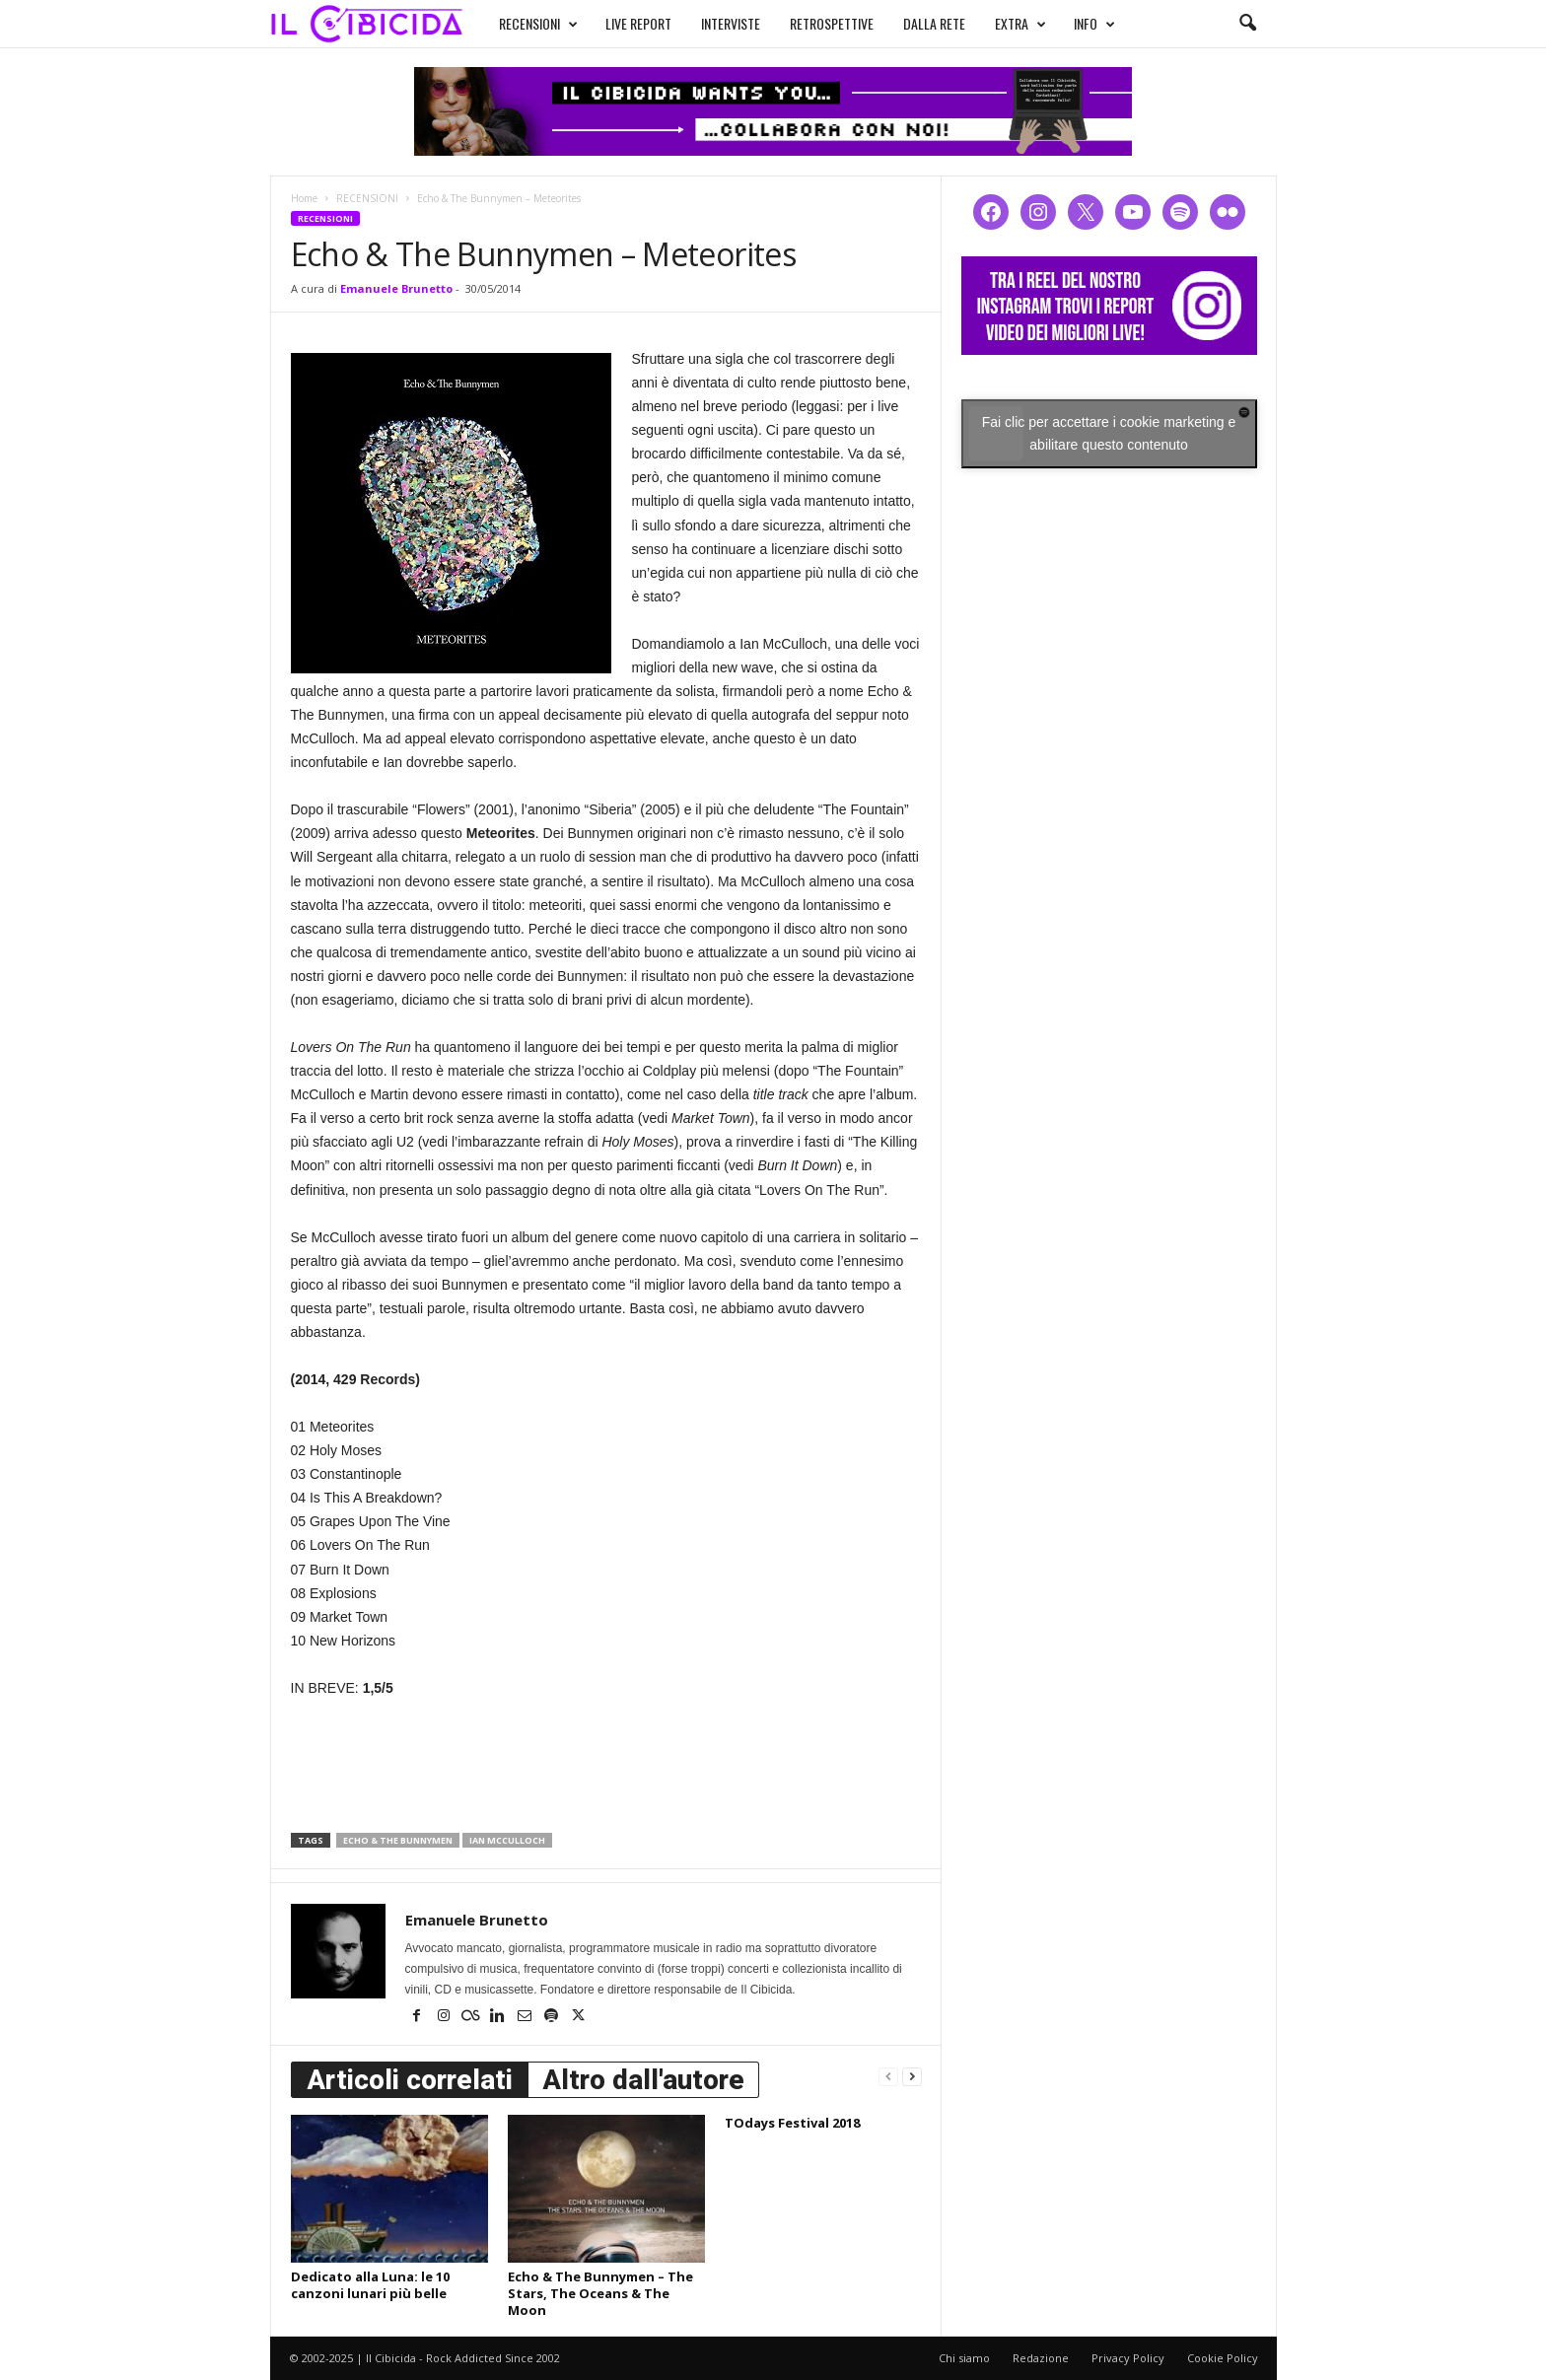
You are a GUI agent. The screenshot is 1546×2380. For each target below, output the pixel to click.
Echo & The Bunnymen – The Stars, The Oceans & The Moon (600, 2293)
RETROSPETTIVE (813, 21)
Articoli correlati (410, 2080)
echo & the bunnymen (398, 1840)
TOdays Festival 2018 (792, 2123)
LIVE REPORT (620, 21)
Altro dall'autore (643, 2080)
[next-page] (912, 2075)
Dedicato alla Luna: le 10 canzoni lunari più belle (370, 2285)
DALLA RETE (915, 21)
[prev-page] (888, 2075)
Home (304, 198)
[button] (1247, 23)
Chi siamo (964, 2357)
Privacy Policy (1127, 2357)
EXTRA (1001, 21)
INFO (1075, 21)
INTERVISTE (711, 21)
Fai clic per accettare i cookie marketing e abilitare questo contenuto (1109, 433)
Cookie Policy (1222, 2357)
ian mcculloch (507, 1840)
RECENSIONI (519, 21)
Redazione (1041, 2357)
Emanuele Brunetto (396, 288)
